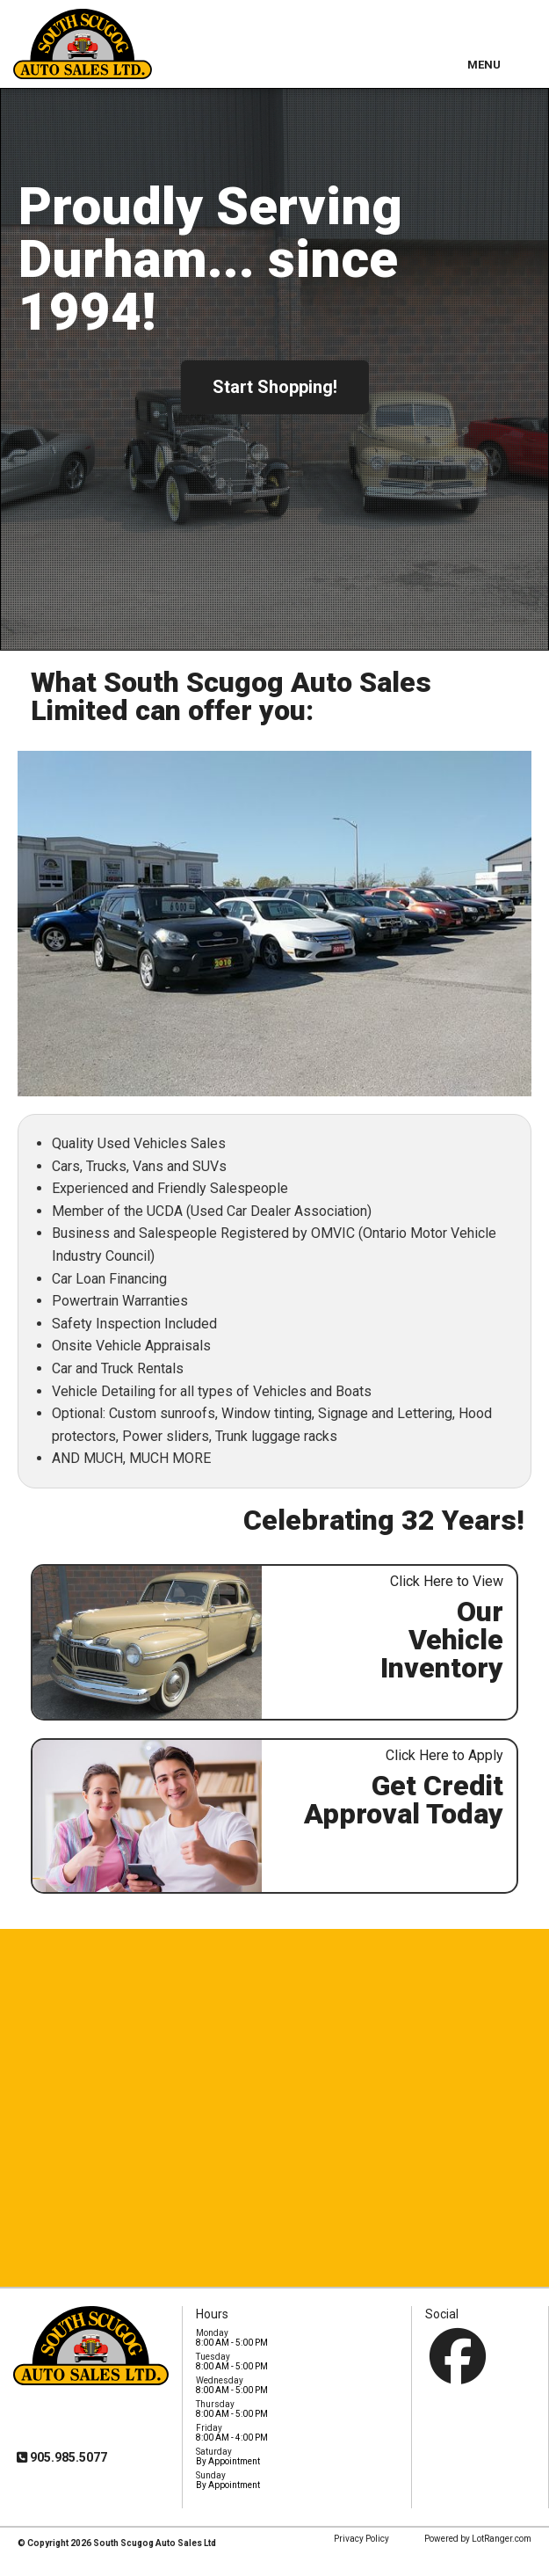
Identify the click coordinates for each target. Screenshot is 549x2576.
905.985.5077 (67, 2457)
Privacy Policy (361, 2538)
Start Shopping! (275, 386)
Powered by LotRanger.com (477, 2538)
